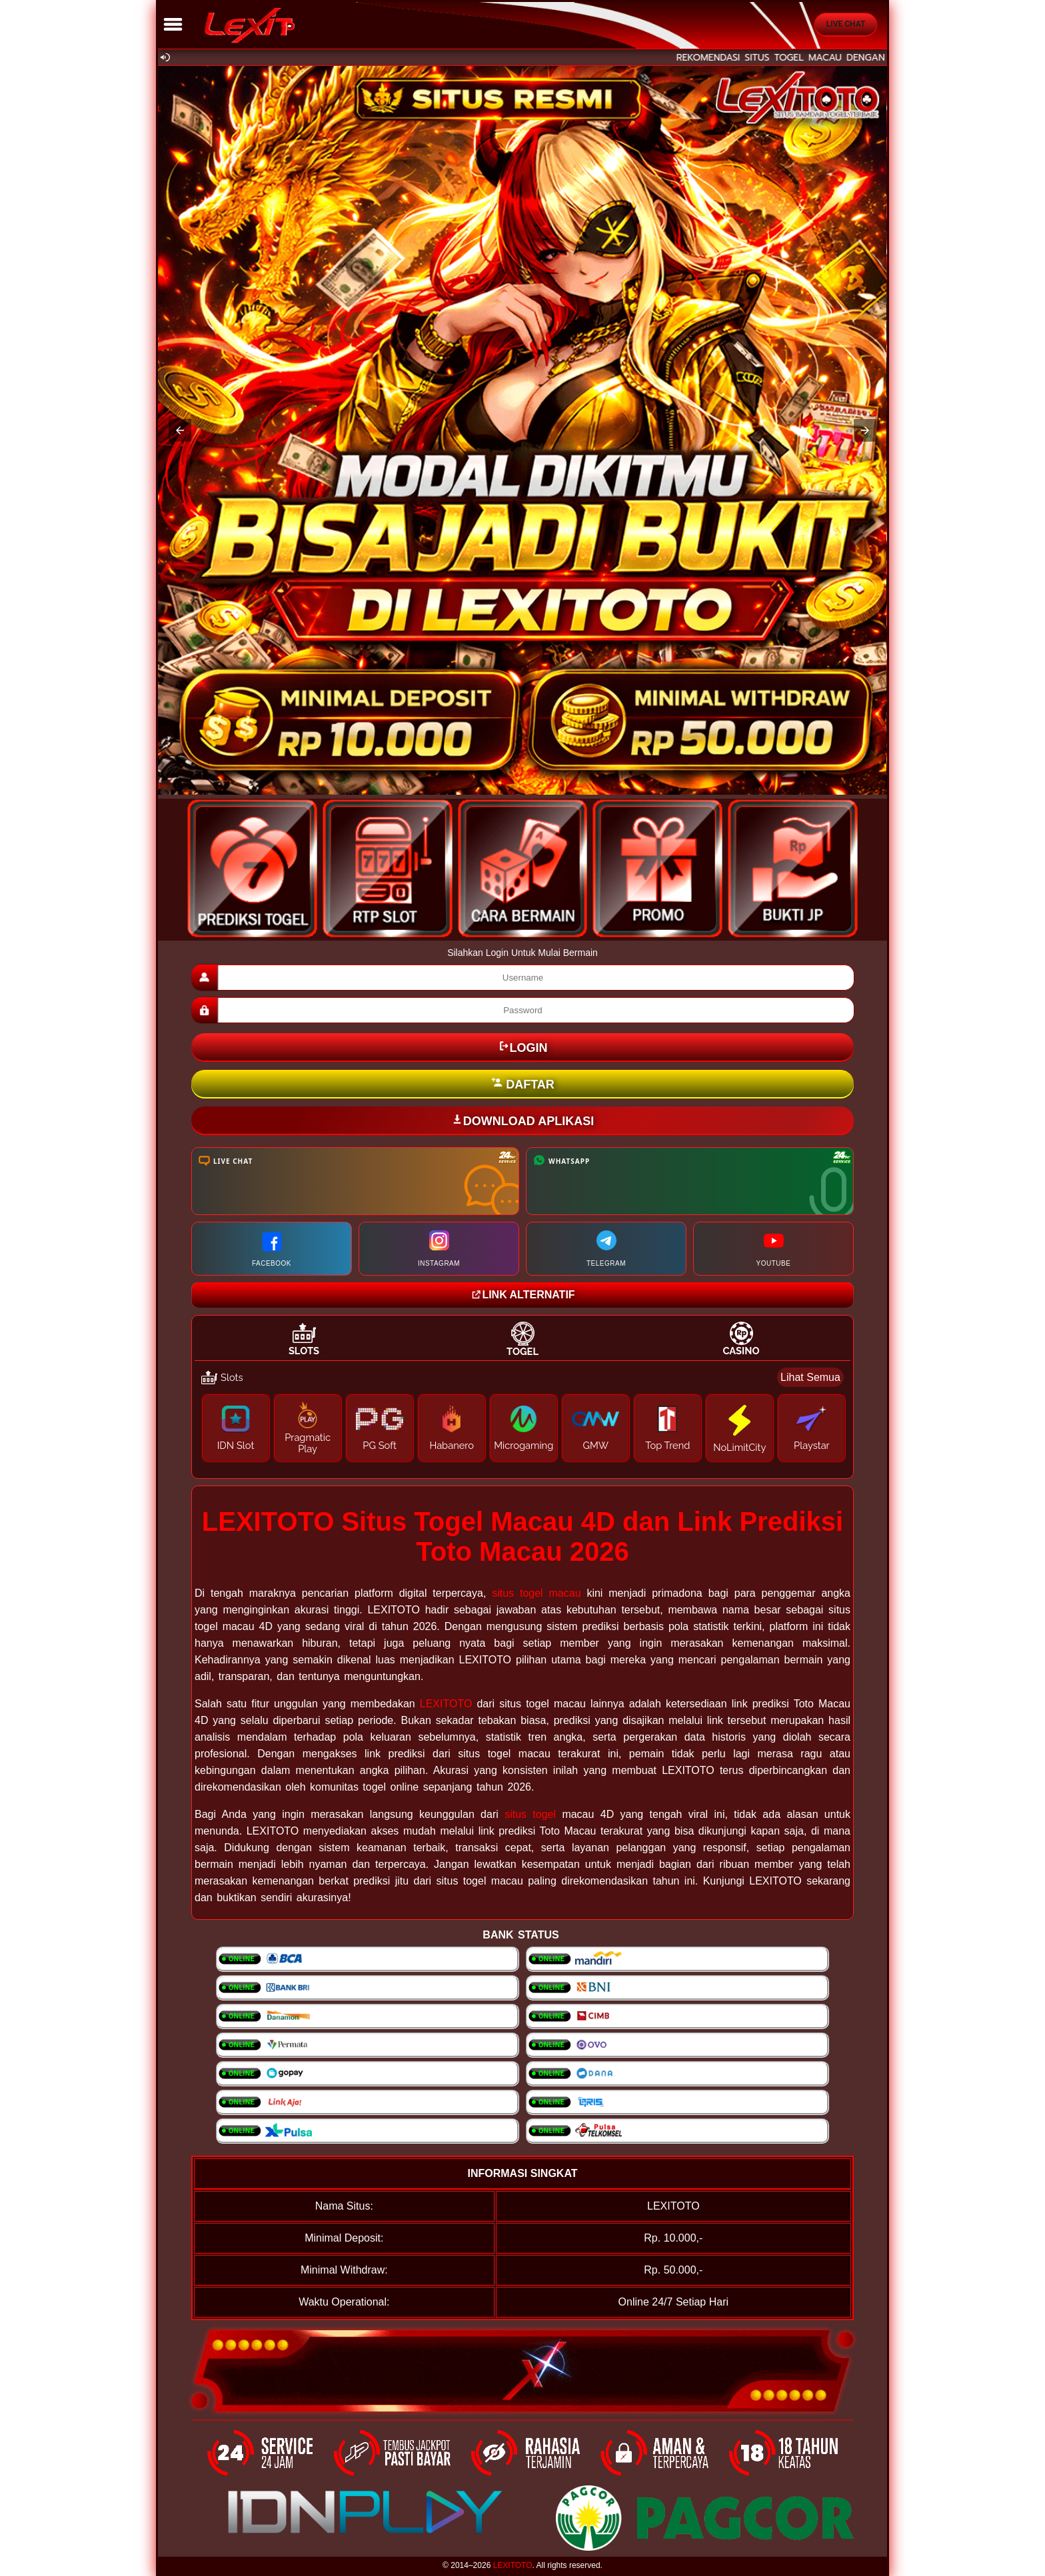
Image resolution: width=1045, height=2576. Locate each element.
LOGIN (523, 1047)
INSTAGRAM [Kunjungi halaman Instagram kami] (439, 1248)
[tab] (304, 1339)
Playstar (812, 1445)
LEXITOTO (446, 1703)
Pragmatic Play (308, 1443)
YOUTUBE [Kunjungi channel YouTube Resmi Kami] (773, 1248)
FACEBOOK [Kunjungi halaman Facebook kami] (271, 1248)
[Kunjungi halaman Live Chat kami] (355, 1181)
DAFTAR (522, 1083)
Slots (304, 1350)
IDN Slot (236, 1445)
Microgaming (523, 1445)
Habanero (451, 1445)
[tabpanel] (522, 1418)
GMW (595, 1445)
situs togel (530, 1814)
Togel (522, 1351)
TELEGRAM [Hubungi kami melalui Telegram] (606, 1248)
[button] (180, 430)
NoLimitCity (739, 1447)
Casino (740, 1350)
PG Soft (380, 1445)
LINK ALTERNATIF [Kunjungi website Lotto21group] (522, 1295)
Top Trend (667, 1445)
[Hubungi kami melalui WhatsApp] (690, 1181)
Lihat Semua (810, 1377)
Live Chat (846, 24)
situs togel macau (536, 1593)
